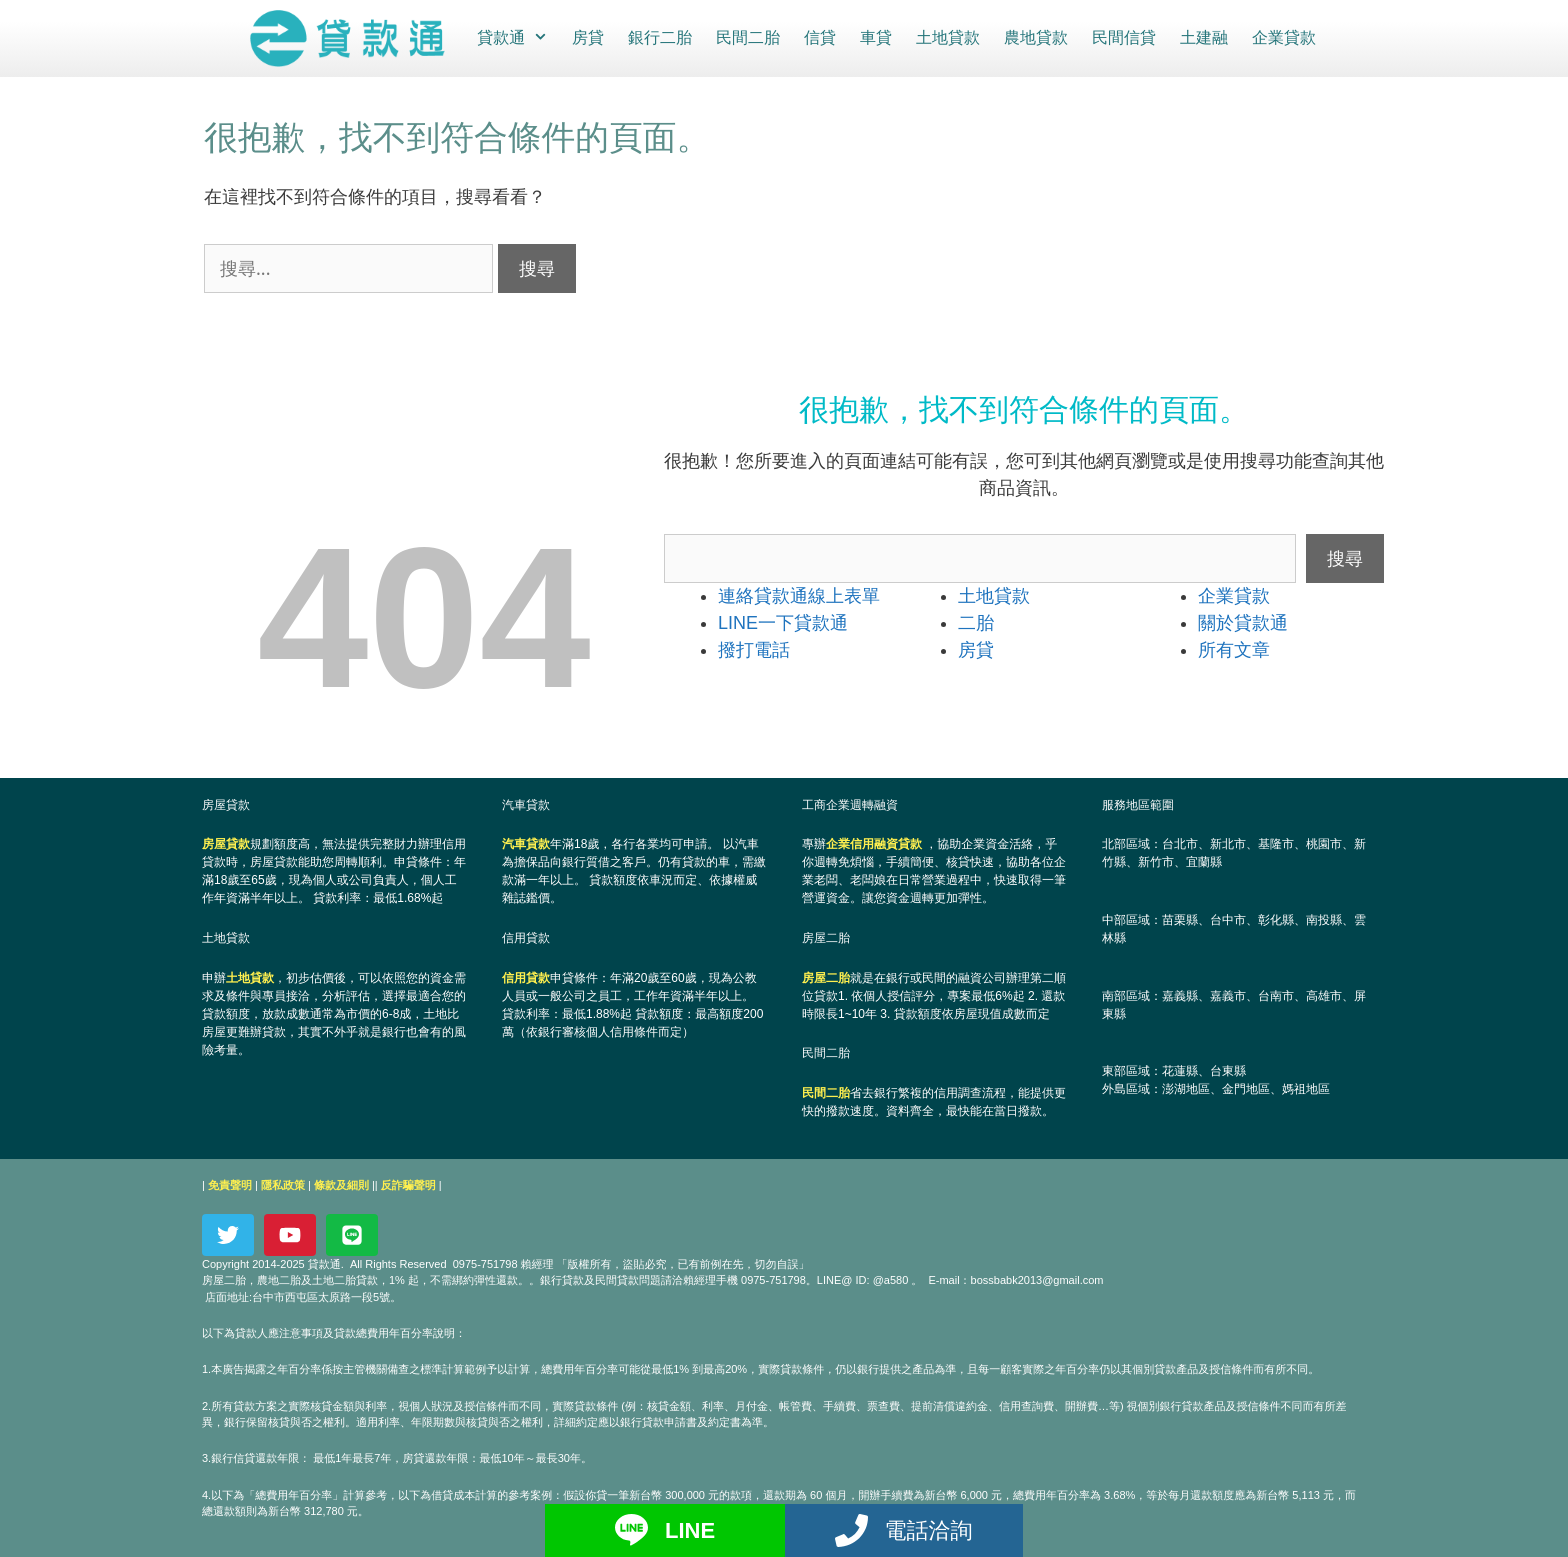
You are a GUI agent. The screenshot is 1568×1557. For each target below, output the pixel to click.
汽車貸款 (526, 843)
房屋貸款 (226, 843)
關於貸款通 (1243, 622)
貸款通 (517, 38)
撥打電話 (754, 649)
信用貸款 (526, 977)
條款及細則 (341, 1184)
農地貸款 (1035, 37)
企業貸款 (1283, 37)
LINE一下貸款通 (783, 622)
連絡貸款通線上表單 (799, 595)
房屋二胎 (826, 977)
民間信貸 (1123, 37)
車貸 (875, 37)
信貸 (819, 37)
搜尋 (1345, 557)
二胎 (976, 622)
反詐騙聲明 (408, 1184)
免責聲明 (230, 1184)
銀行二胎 (659, 37)
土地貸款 (947, 37)
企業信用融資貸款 (874, 843)
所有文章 (1234, 649)
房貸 (587, 37)
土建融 (1203, 37)
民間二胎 (747, 37)
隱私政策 (283, 1184)
